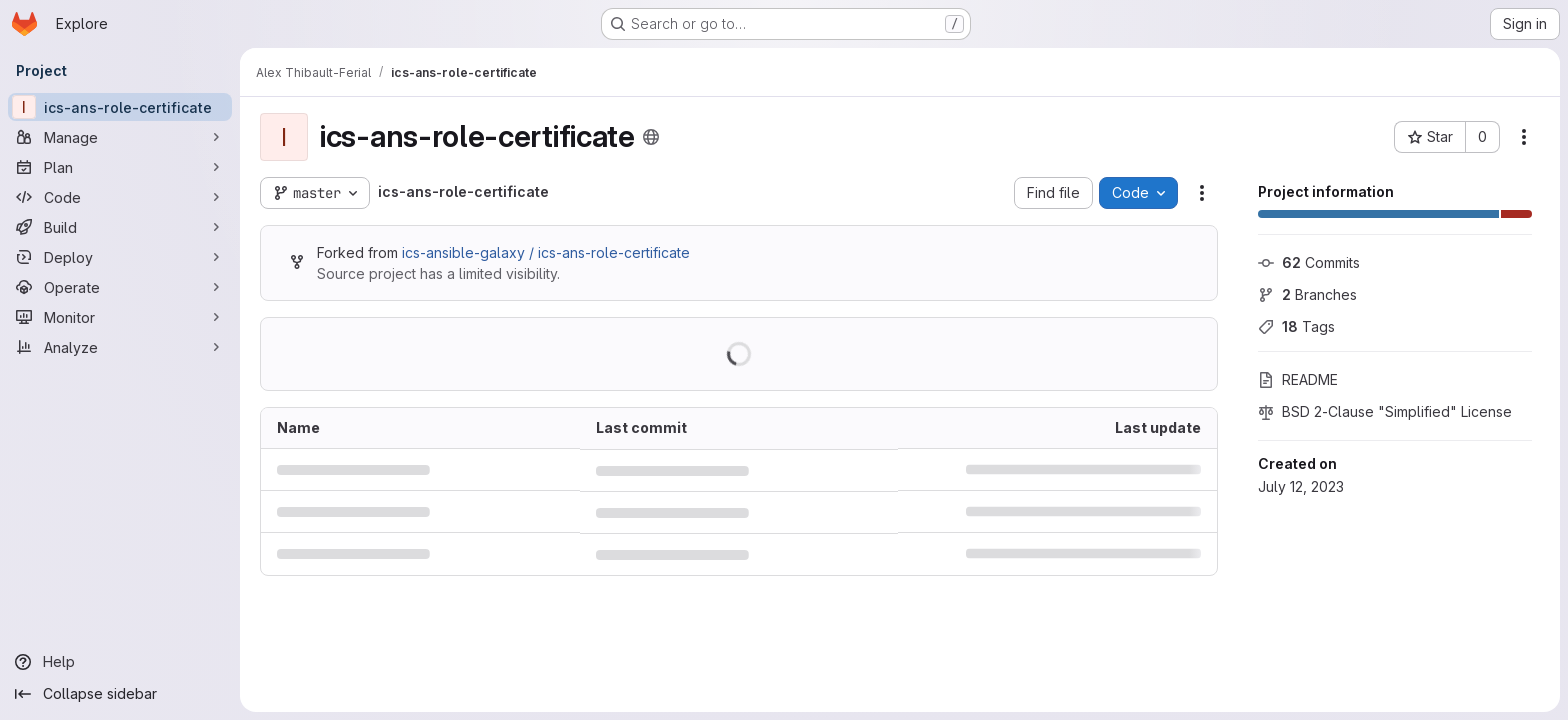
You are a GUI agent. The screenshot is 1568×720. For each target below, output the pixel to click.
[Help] (120, 662)
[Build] (120, 227)
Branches (1307, 294)
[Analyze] (120, 347)
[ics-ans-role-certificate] (120, 107)
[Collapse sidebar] (120, 694)
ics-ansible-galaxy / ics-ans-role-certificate (546, 252)
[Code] (120, 197)
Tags (1296, 326)
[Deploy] (120, 257)
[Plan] (120, 167)
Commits (1309, 262)
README (1298, 379)
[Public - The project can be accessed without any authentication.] (651, 137)
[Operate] (120, 287)
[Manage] (120, 137)
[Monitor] (120, 317)
